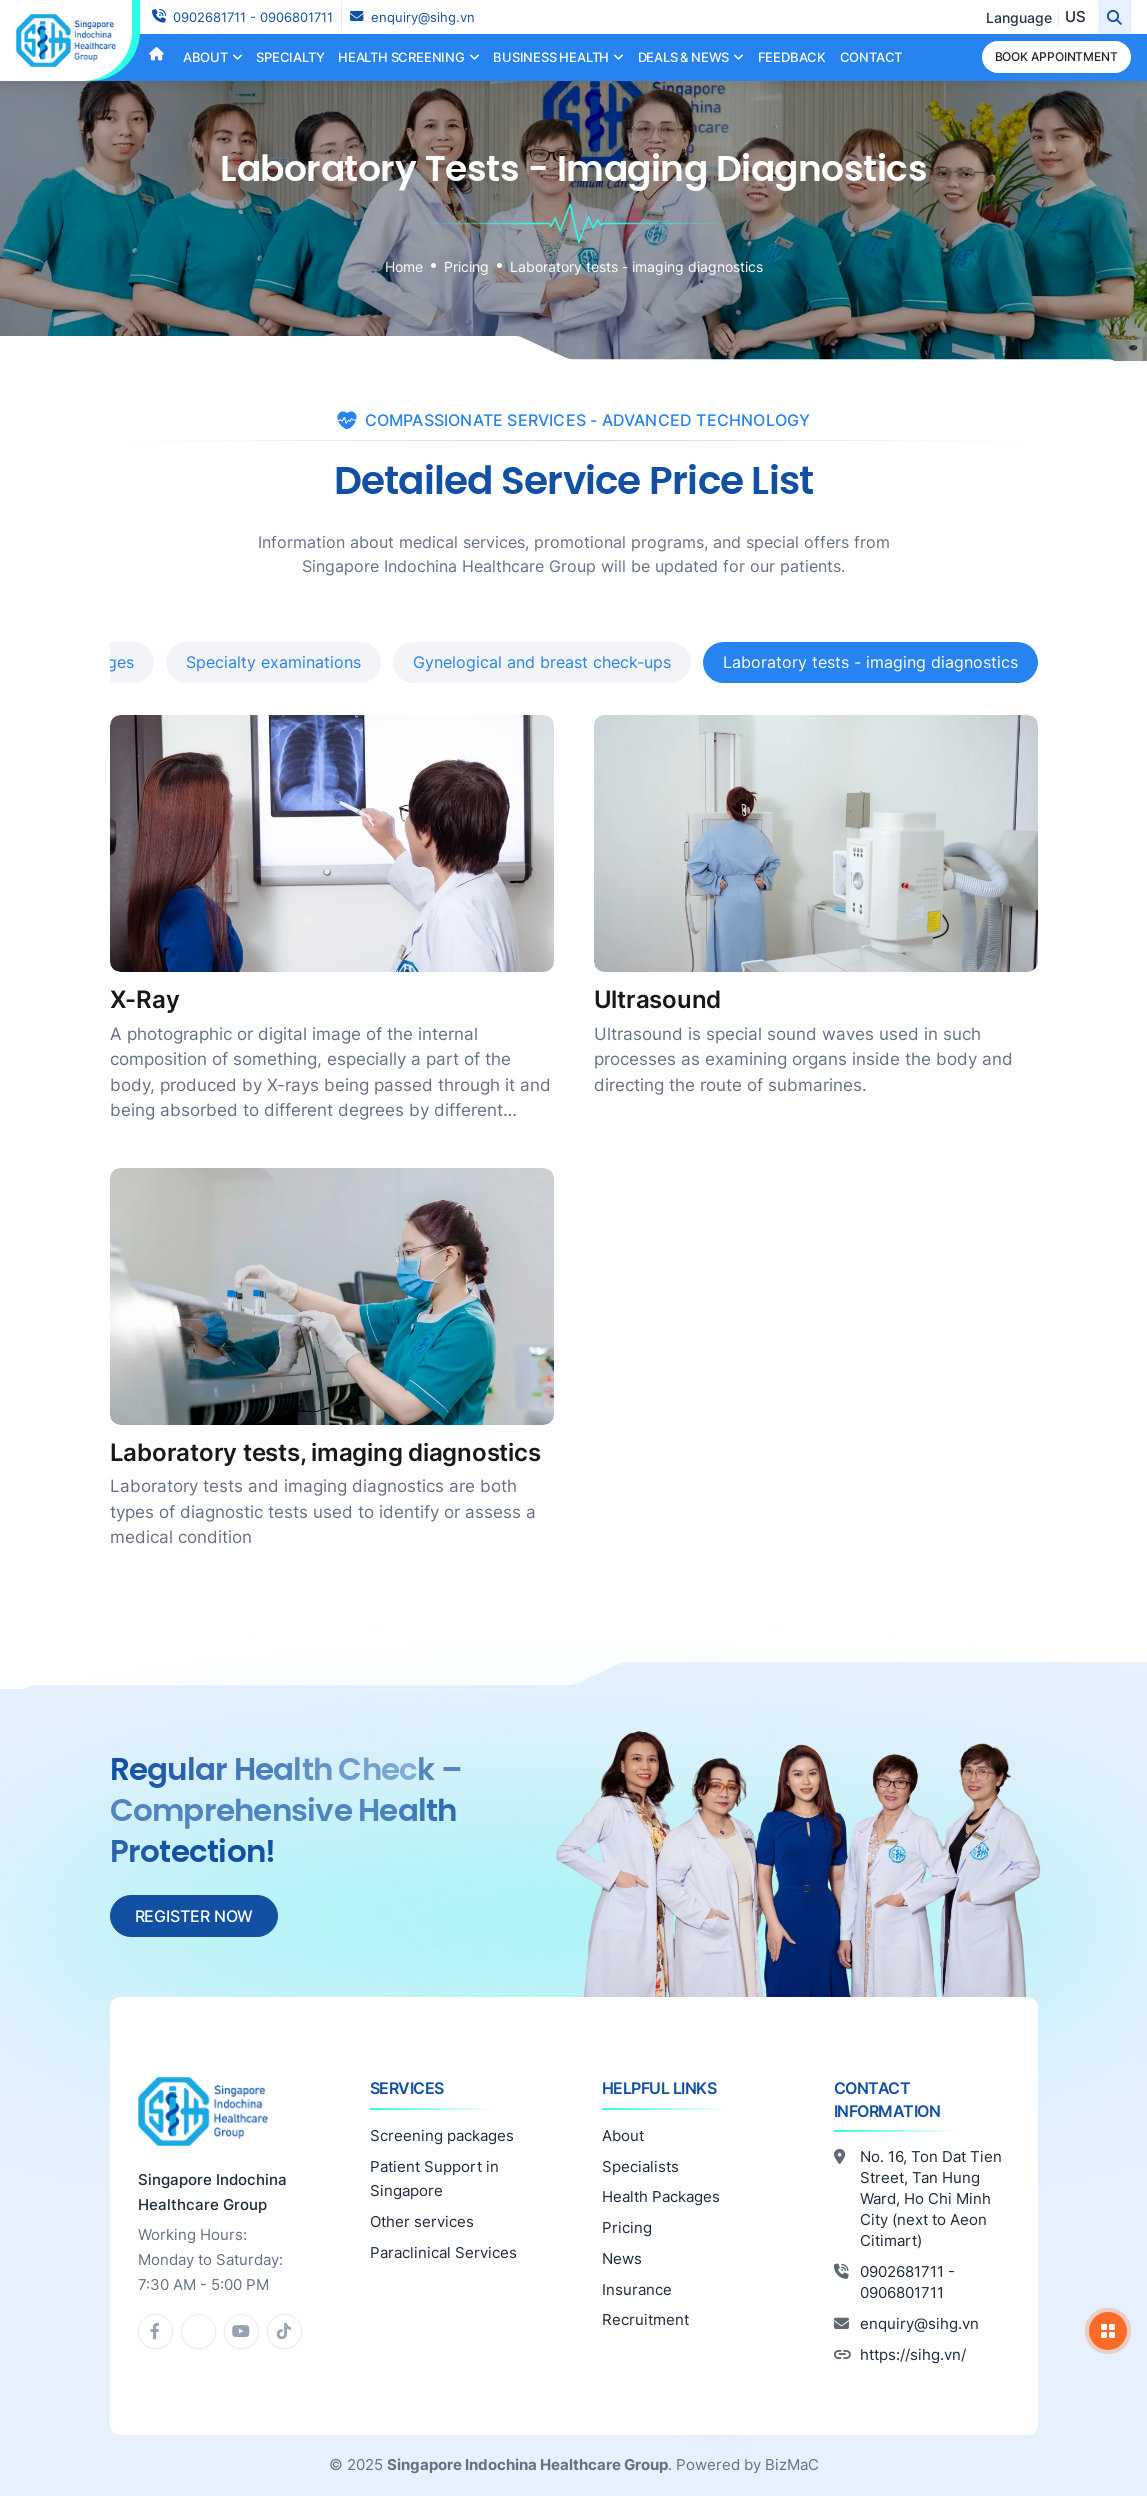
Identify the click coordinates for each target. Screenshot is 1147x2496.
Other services (422, 2221)
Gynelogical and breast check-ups (542, 662)
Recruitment (645, 2319)
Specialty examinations (273, 662)
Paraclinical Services (443, 2252)
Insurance (637, 2289)
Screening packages (442, 2135)
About (623, 2135)
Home (404, 266)
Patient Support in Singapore (434, 2179)
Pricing (466, 266)
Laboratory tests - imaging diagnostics (636, 266)
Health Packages (661, 2196)
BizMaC (792, 2464)
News (622, 2258)
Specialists (640, 2166)
